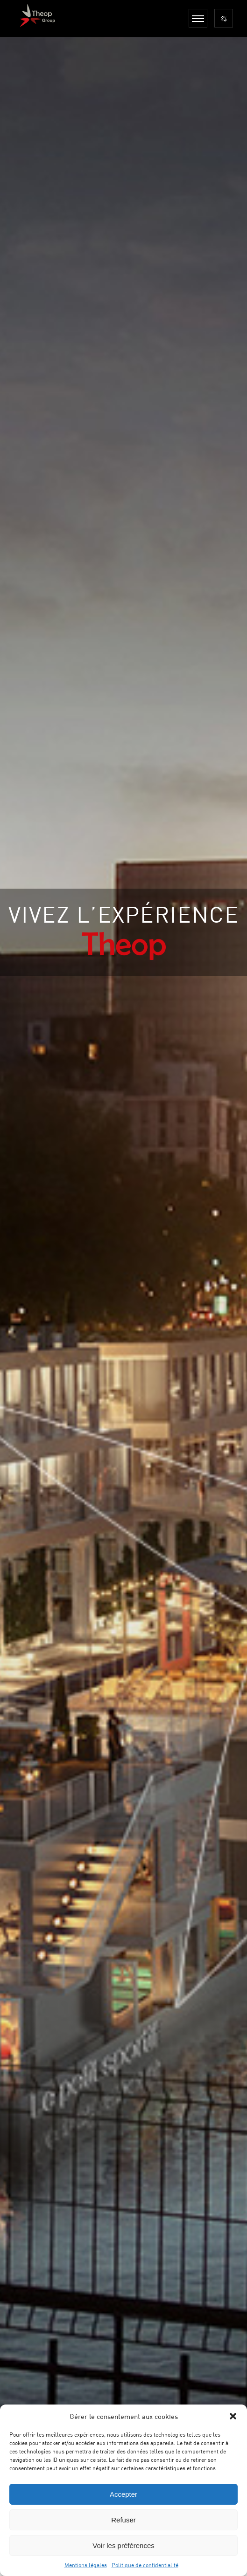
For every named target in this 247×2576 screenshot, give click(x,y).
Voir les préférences (123, 2545)
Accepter (123, 2494)
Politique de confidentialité (145, 2565)
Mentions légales (85, 2565)
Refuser (123, 2520)
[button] (233, 2416)
